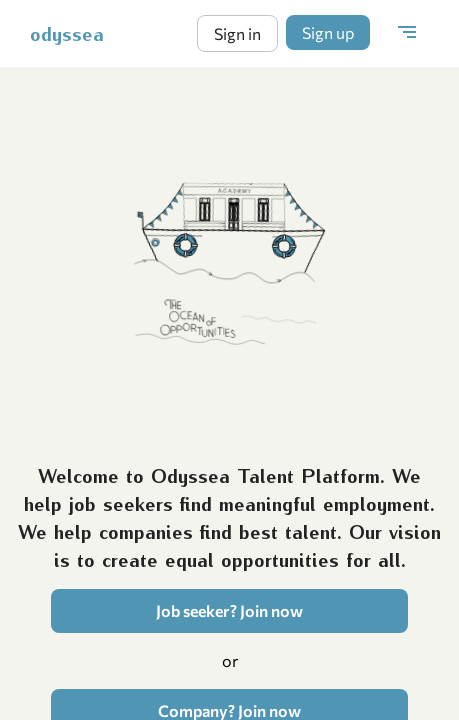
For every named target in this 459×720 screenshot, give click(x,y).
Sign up (328, 32)
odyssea (67, 33)
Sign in (237, 33)
